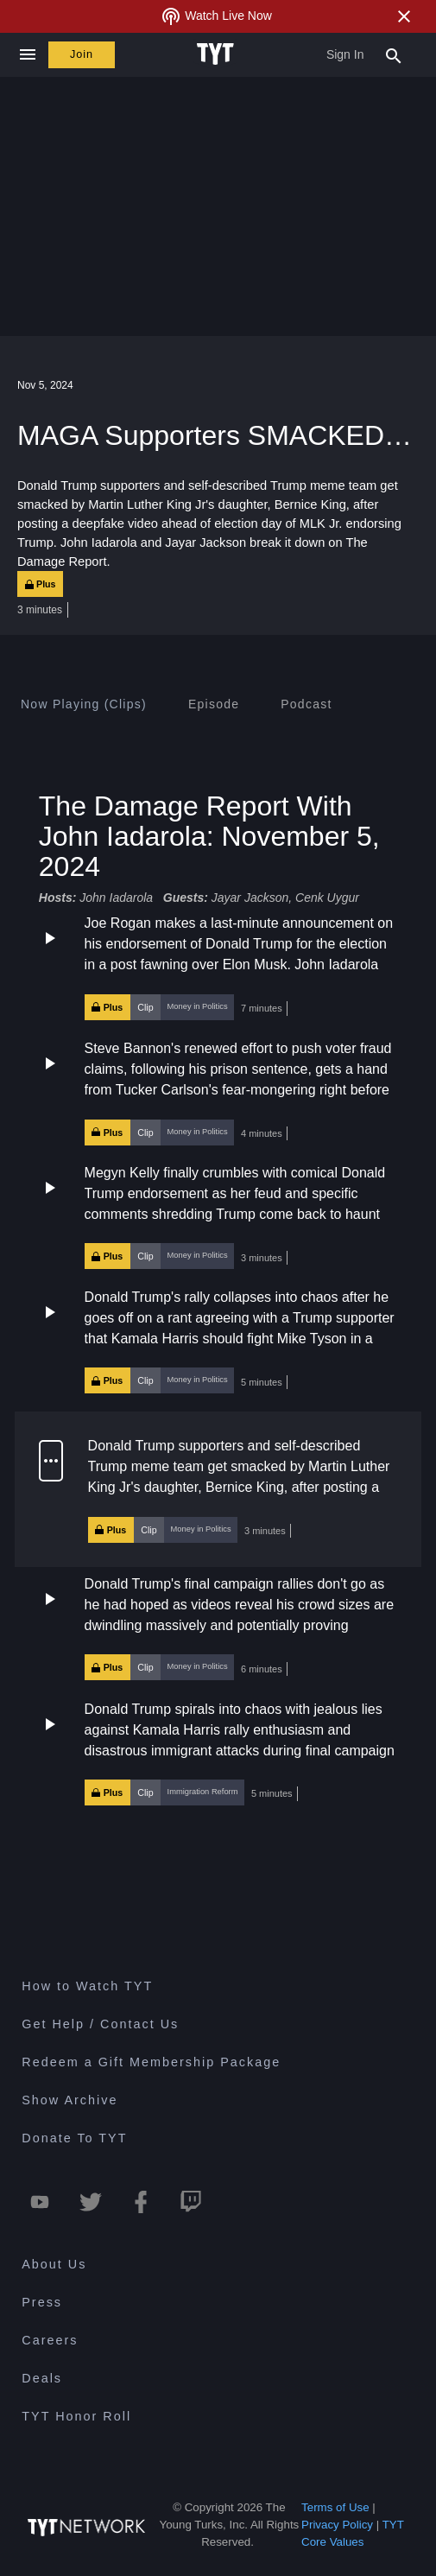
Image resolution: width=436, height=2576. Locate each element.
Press (42, 2302)
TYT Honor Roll (76, 2416)
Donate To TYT (74, 2138)
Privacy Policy (337, 2524)
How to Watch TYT (87, 1986)
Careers (50, 2340)
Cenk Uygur (327, 898)
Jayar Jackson (250, 898)
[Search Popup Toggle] (393, 54)
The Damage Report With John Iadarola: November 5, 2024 (209, 836)
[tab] (83, 704)
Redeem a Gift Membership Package (151, 2062)
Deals (42, 2378)
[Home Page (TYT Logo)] (218, 54)
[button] (218, 967)
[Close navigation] (27, 55)
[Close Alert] (404, 16)
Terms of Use (335, 2507)
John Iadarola (116, 898)
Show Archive (69, 2100)
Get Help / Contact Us (100, 2024)
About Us (54, 2264)
